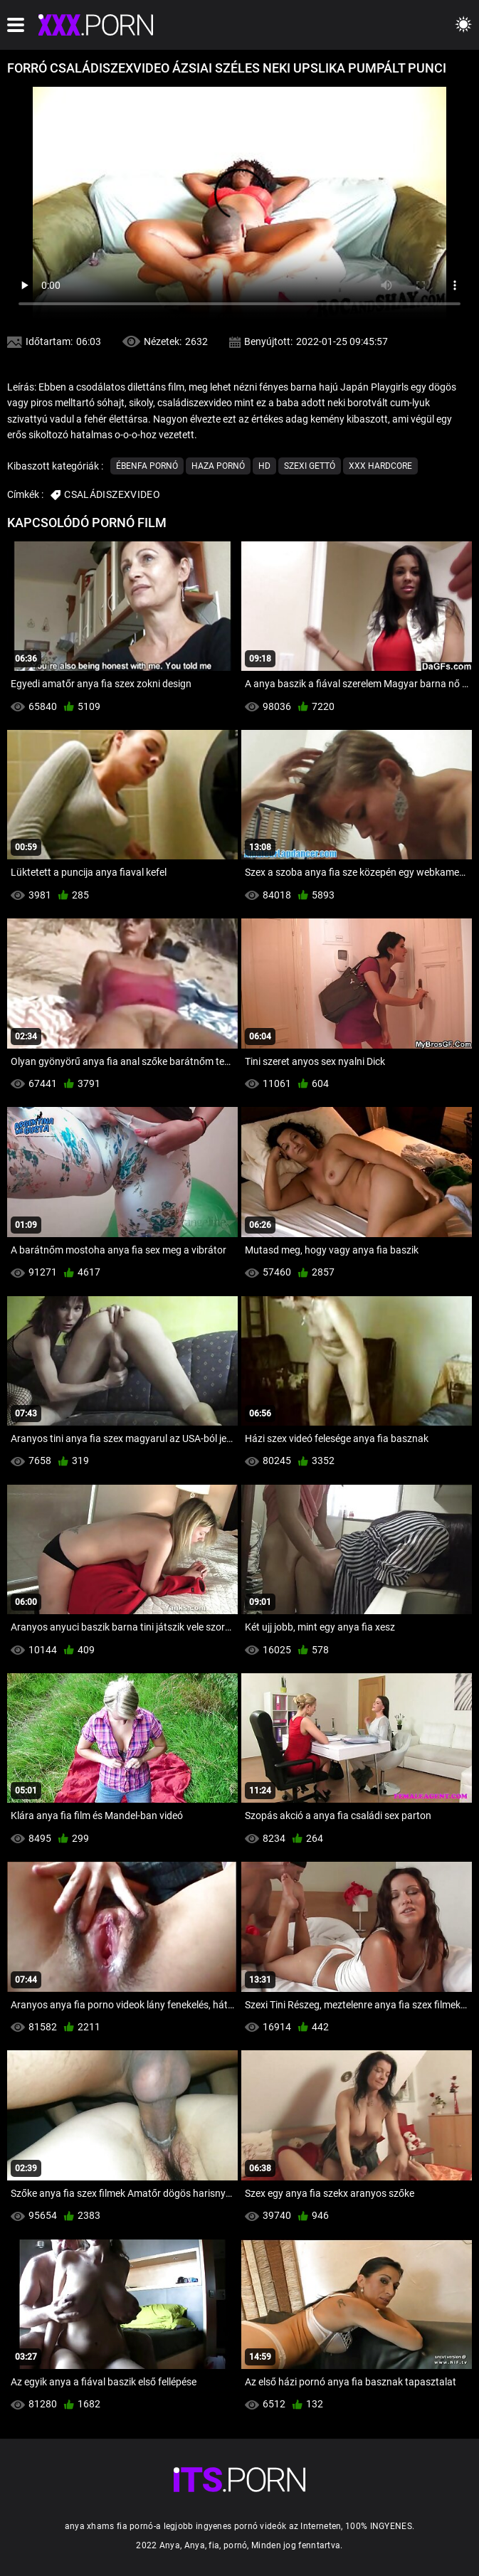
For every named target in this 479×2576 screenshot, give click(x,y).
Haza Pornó (218, 466)
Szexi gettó (309, 466)
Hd (264, 466)
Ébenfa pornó (147, 466)
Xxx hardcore (380, 466)
